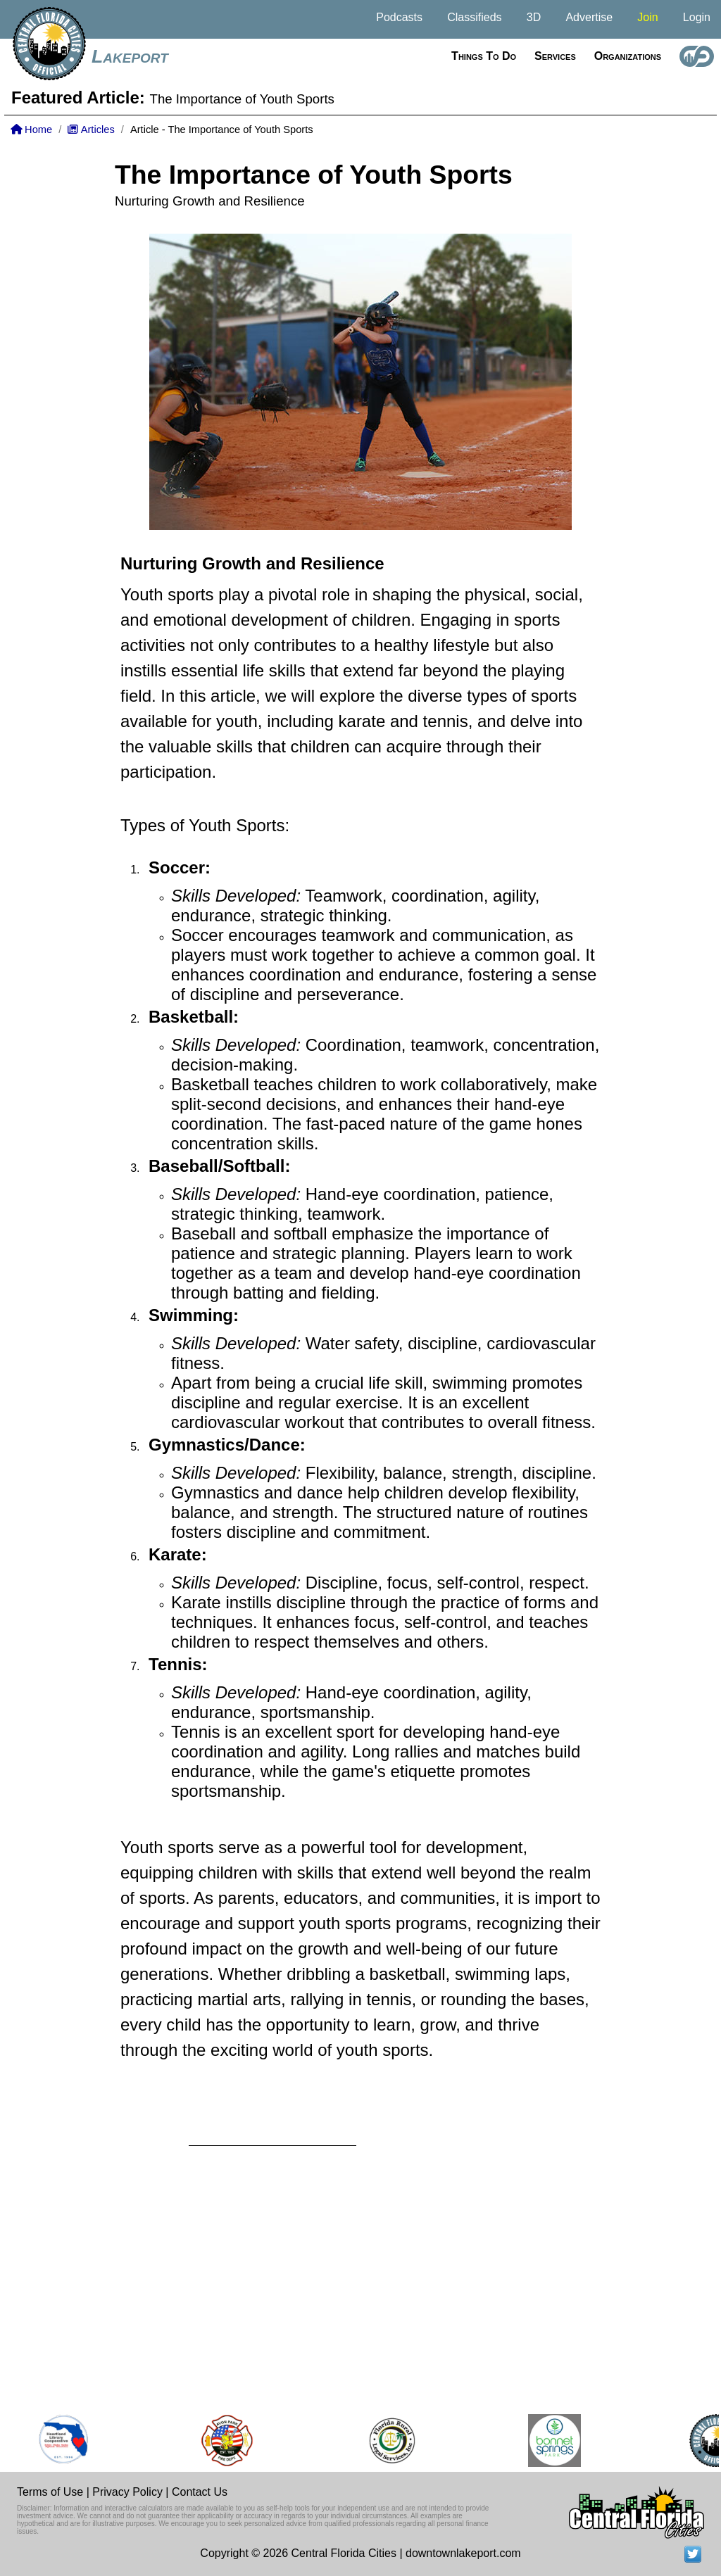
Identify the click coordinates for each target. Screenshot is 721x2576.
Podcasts (399, 17)
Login (696, 17)
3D (534, 17)
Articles (91, 129)
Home (31, 129)
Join (647, 17)
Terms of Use (50, 2492)
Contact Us (199, 2492)
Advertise (589, 17)
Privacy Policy (127, 2492)
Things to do (483, 56)
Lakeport (130, 56)
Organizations (627, 56)
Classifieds (474, 17)
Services (555, 56)
